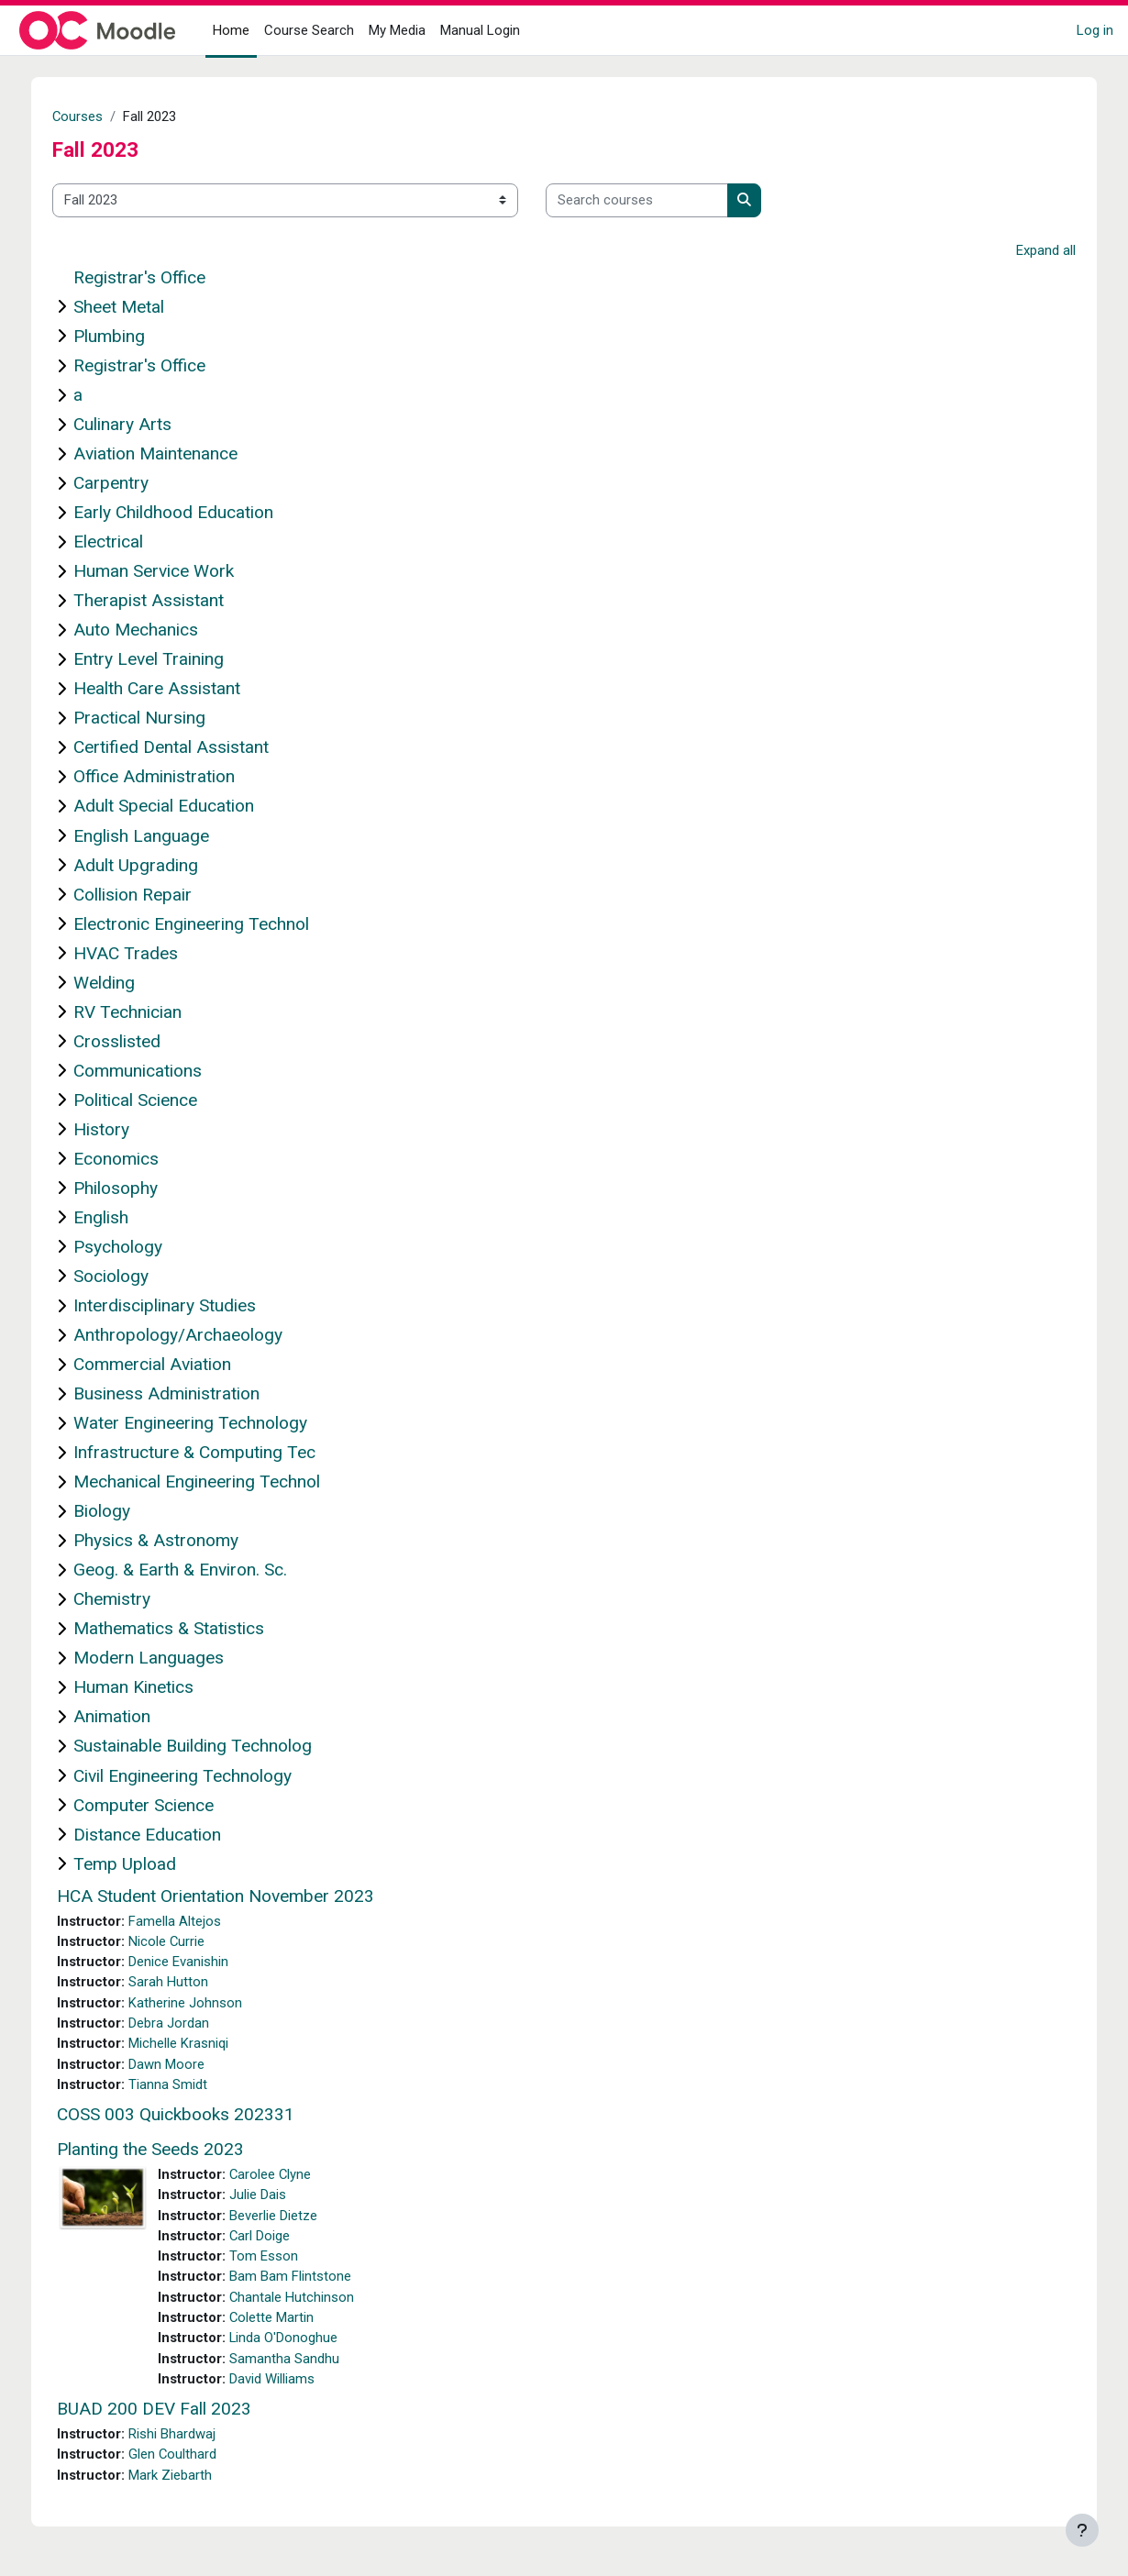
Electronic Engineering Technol (204, 923)
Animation (124, 1717)
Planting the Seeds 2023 (163, 2151)
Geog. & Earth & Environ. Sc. (193, 1570)
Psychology (130, 1246)
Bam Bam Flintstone (303, 2280)
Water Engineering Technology (203, 1423)
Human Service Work (166, 571)
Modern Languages (161, 1658)
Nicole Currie (179, 1942)
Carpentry (123, 483)
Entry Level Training (161, 659)
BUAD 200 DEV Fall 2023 (167, 2413)
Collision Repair (145, 894)
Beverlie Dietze (286, 2218)
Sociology (123, 1276)
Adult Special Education (176, 806)
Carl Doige (273, 2238)
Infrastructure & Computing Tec (207, 1453)
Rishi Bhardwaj (184, 2438)
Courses (90, 116)
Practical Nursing (152, 718)
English (113, 1217)
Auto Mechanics (148, 630)
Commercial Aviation (165, 1365)
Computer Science (156, 1805)
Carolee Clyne (284, 2177)
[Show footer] (1082, 2530)
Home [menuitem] (231, 30)
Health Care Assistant (169, 689)
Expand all (1033, 250)
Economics (128, 1158)
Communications (150, 1070)
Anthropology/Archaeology (190, 1335)
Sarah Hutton (181, 1983)
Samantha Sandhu (297, 2362)
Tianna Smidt (180, 2086)
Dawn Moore (179, 2066)
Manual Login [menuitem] (480, 30)
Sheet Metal (131, 306)
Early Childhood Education (186, 513)
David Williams (284, 2383)
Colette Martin (284, 2321)
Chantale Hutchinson (305, 2301)
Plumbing (122, 336)
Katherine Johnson (198, 2004)
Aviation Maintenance (168, 454)
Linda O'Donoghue (296, 2342)
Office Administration (167, 777)
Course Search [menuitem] (309, 30)
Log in (1095, 30)
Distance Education (160, 1834)
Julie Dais (270, 2197)
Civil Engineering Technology (195, 1775)
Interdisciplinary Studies (177, 1305)
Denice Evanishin (191, 1962)
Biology (114, 1511)
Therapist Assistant (161, 601)
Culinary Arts (135, 425)
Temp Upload (137, 1863)
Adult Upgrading (148, 865)
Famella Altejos (187, 1921)
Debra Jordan (181, 2025)
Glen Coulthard (185, 2459)
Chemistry (124, 1599)
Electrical (121, 542)
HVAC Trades (138, 953)
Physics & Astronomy (168, 1541)
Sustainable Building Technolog (205, 1746)
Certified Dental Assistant (184, 747)
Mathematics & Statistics (181, 1629)
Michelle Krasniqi (191, 2045)
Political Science (148, 1100)
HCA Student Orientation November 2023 (228, 1896)
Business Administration (179, 1394)
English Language (154, 835)
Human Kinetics (146, 1687)
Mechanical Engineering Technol (209, 1482)
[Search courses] (649, 200)
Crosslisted (129, 1041)
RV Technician (140, 1012)
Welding (117, 982)
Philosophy (128, 1188)
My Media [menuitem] (397, 30)
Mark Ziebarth (183, 2479)
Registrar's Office (152, 277)
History (114, 1129)
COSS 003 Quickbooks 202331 (188, 2117)
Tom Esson (276, 2259)
